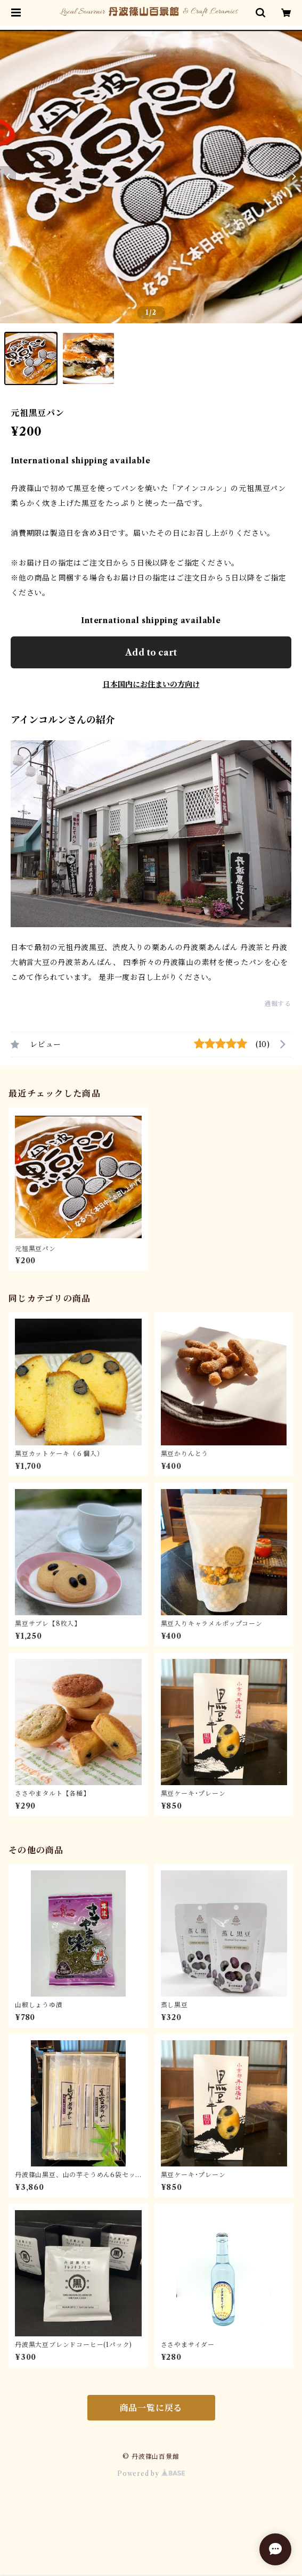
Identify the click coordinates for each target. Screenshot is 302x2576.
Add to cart (151, 652)
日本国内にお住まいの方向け (151, 684)
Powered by (151, 2473)
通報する (277, 1004)
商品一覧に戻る (151, 2407)
